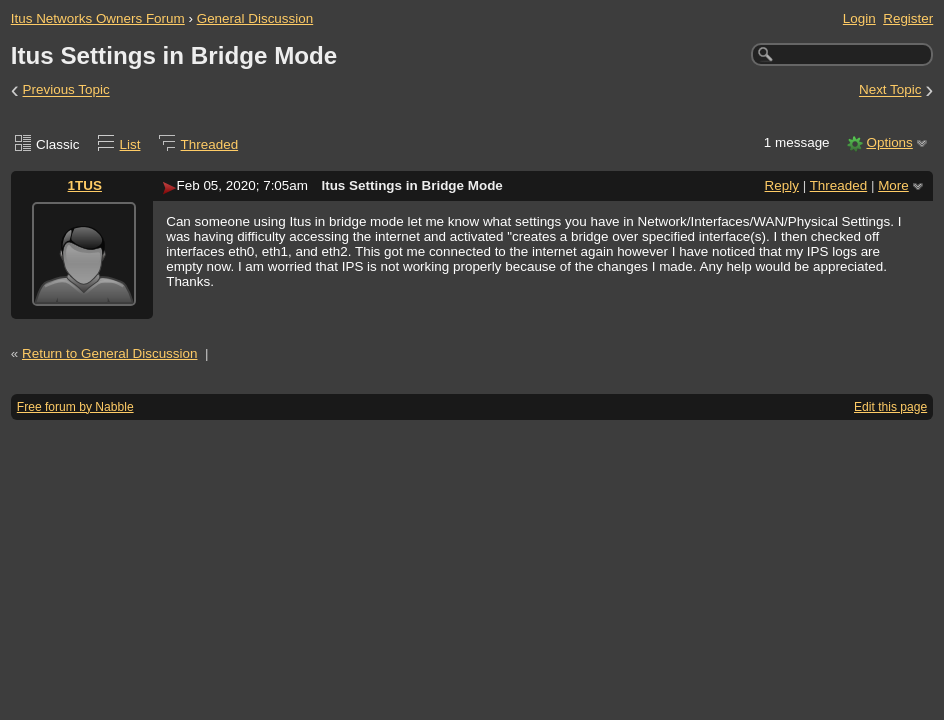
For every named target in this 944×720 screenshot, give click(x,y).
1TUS (85, 185)
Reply (782, 185)
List (130, 144)
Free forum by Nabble (75, 407)
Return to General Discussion (110, 353)
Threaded (210, 144)
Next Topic (890, 90)
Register (908, 18)
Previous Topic (66, 90)
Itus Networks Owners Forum (98, 18)
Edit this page (890, 407)
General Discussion (255, 18)
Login (859, 18)
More (893, 185)
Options (889, 142)
